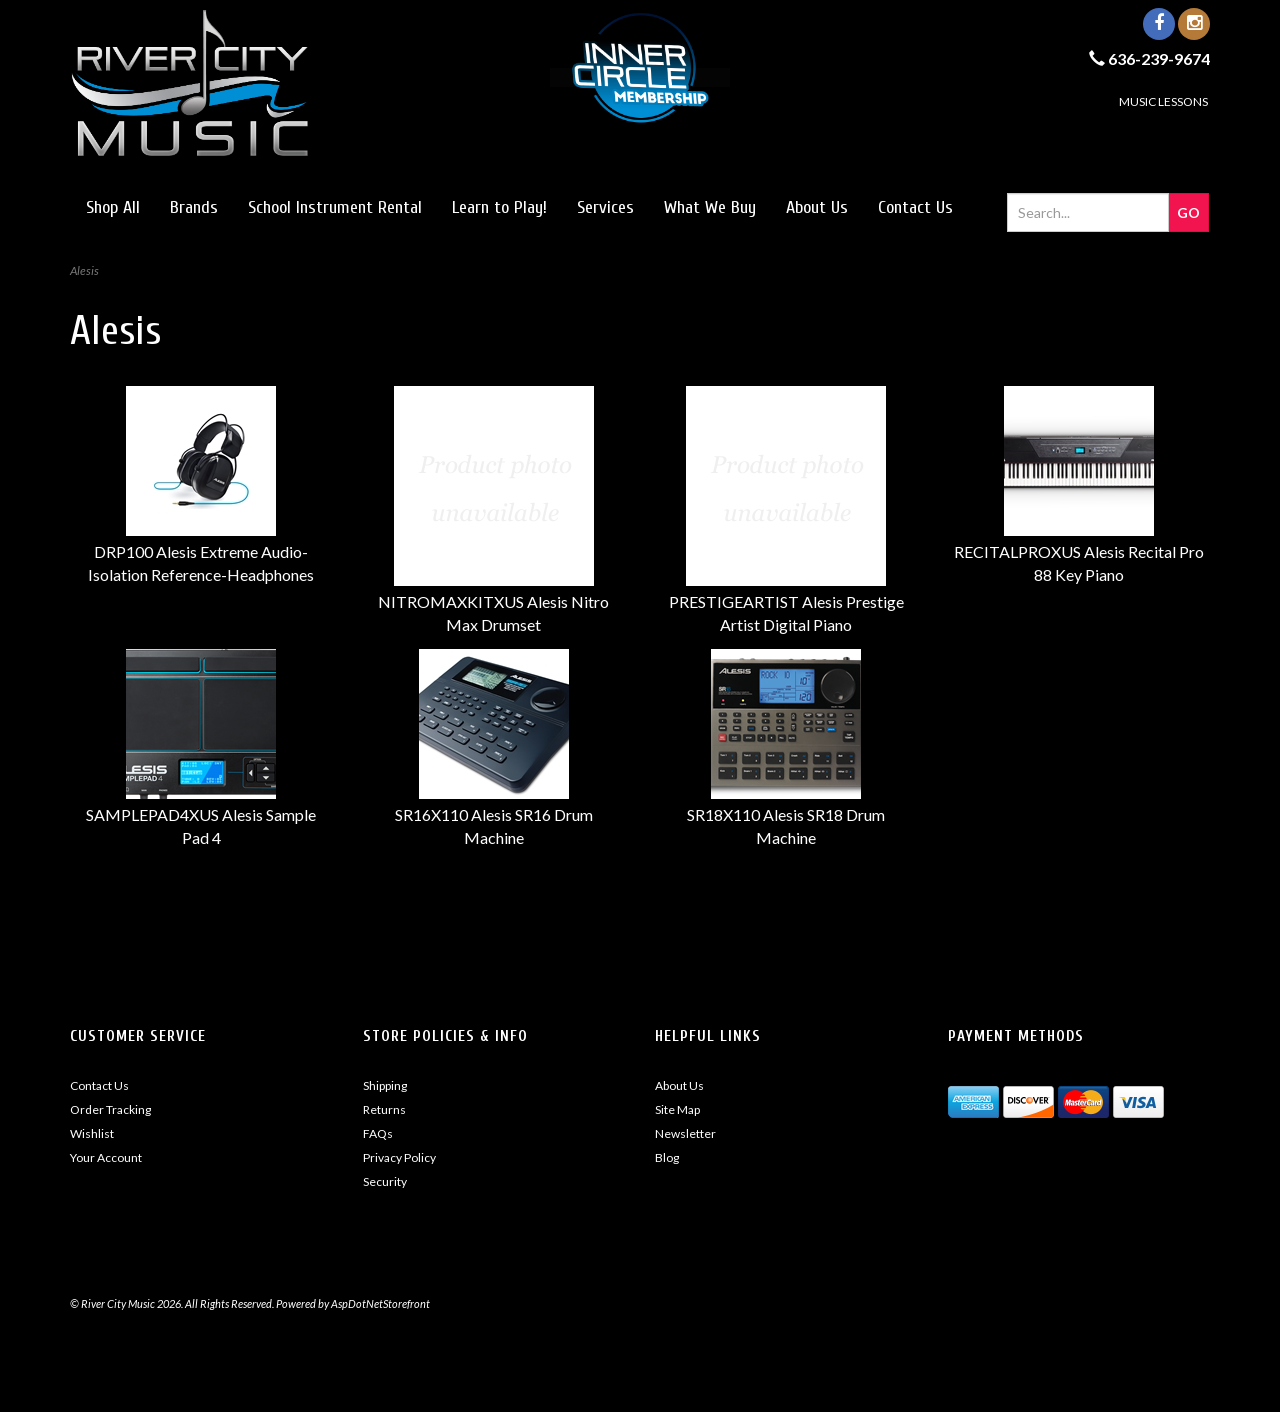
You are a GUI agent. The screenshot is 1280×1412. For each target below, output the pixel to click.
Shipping (385, 1085)
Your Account (106, 1157)
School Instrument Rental (335, 207)
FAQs (378, 1133)
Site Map (677, 1109)
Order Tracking (110, 1109)
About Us (817, 207)
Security (385, 1181)
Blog (667, 1157)
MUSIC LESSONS (1163, 101)
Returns (384, 1109)
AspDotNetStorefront (380, 1303)
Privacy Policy (399, 1157)
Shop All (113, 207)
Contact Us (915, 207)
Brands (194, 207)
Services (605, 207)
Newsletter (685, 1133)
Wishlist (92, 1133)
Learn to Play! (499, 207)
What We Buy (710, 207)
